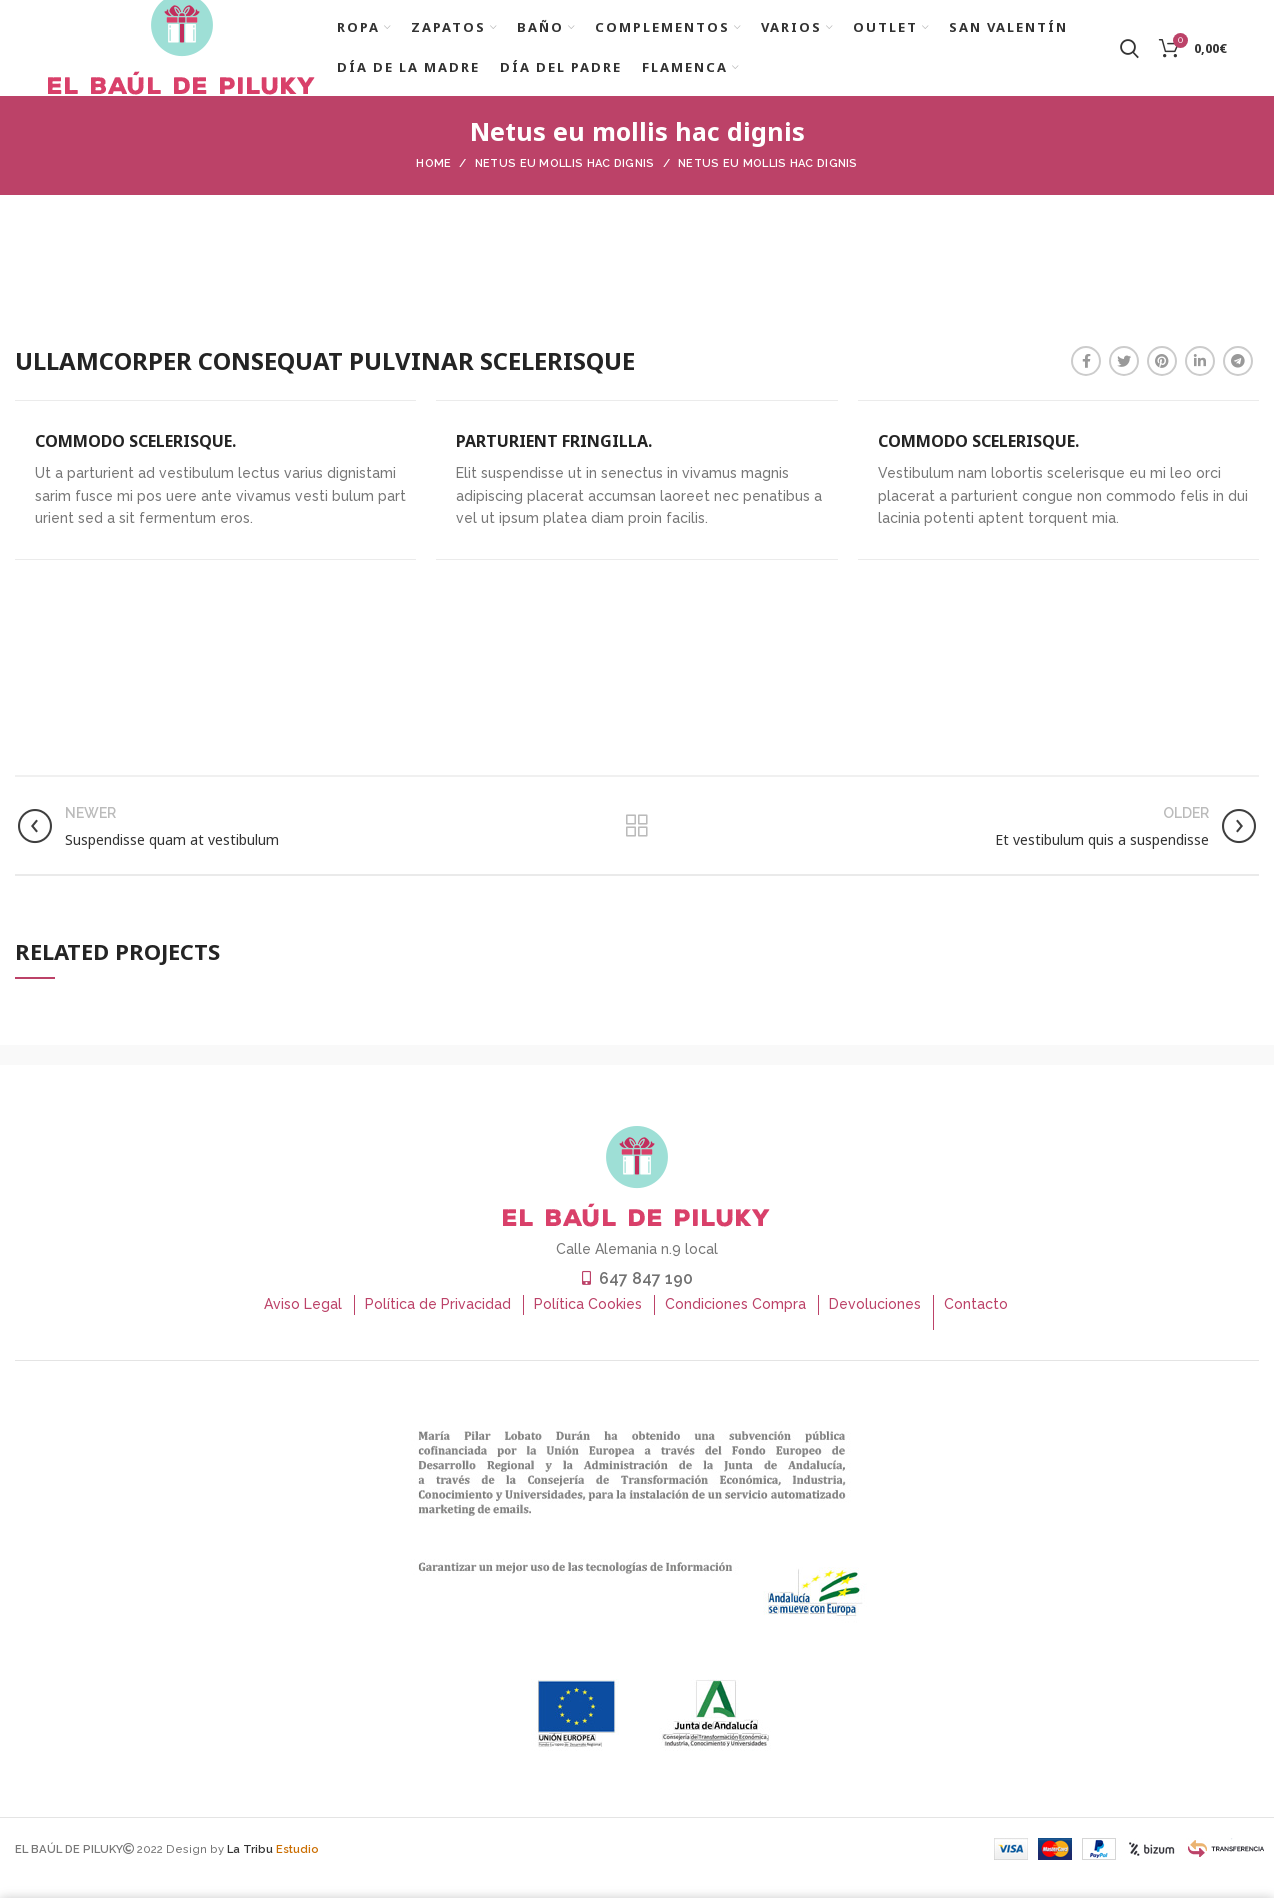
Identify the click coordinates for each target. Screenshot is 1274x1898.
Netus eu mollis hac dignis (565, 188)
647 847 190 (646, 1303)
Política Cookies (588, 1329)
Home (433, 188)
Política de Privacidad (438, 1329)
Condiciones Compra (735, 1329)
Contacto (976, 1329)
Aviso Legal (303, 1329)
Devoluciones (875, 1329)
